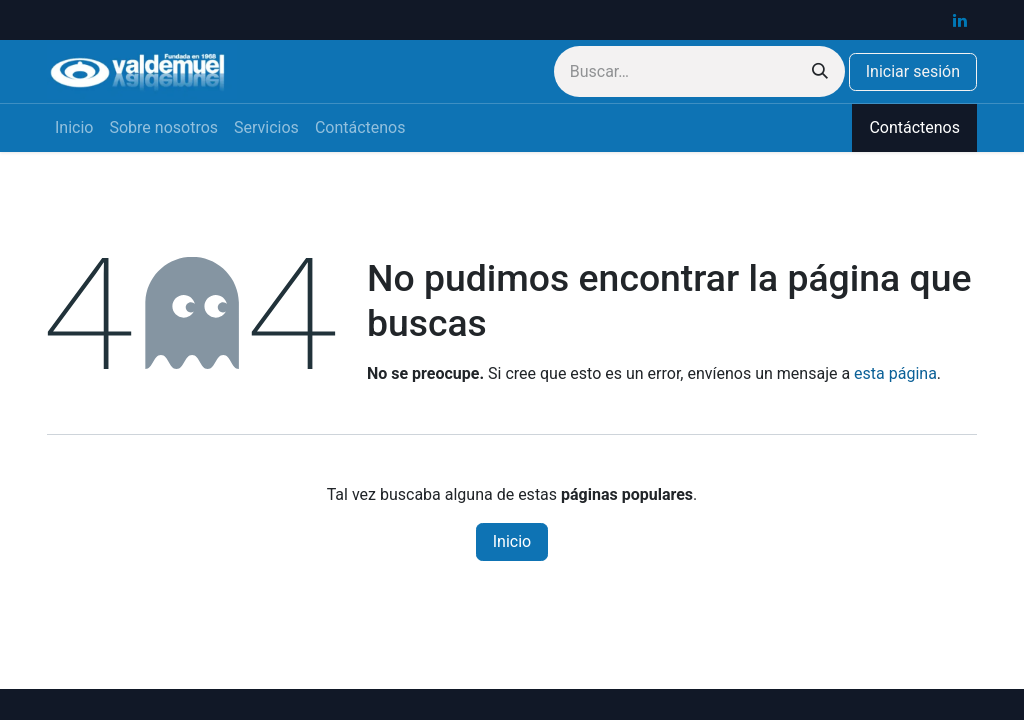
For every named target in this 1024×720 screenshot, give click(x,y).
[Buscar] (820, 71)
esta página (895, 373)
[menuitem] (74, 128)
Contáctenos (914, 127)
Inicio (512, 541)
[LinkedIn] (960, 20)
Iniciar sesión (913, 71)
